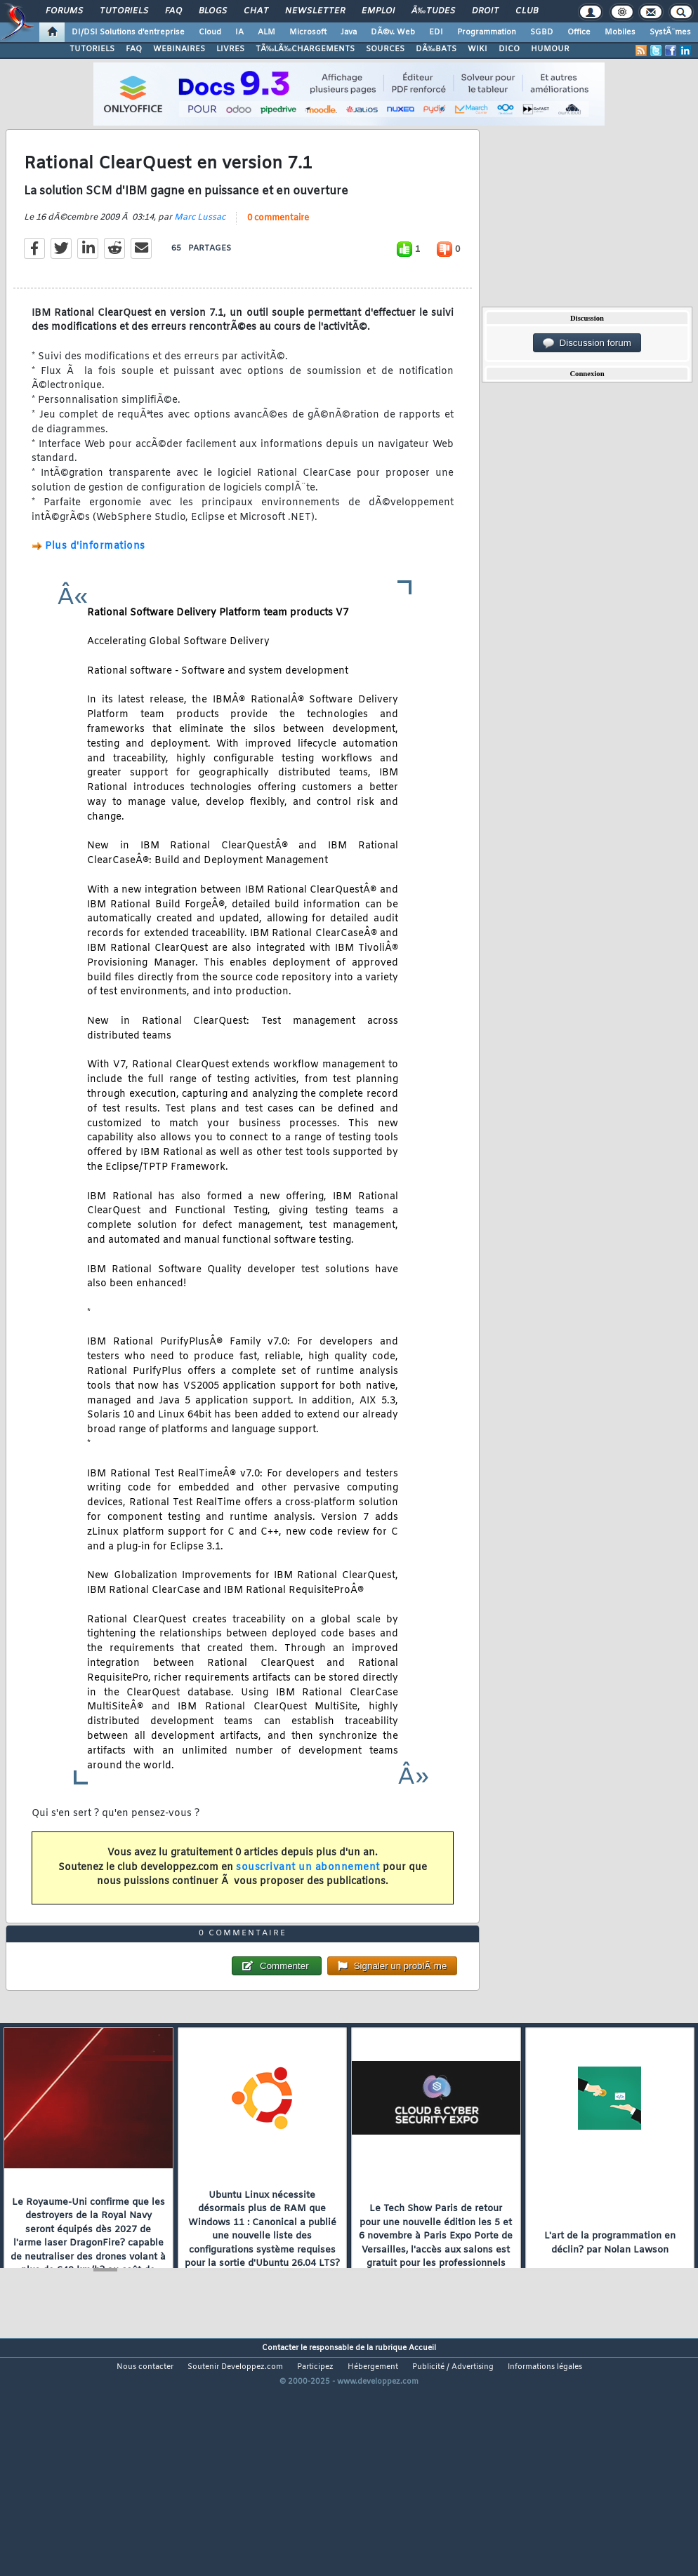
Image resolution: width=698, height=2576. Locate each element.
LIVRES (230, 49)
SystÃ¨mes (670, 32)
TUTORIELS (92, 49)
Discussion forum (587, 343)
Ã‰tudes (433, 11)
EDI (436, 32)
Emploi (378, 11)
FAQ (173, 11)
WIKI (477, 49)
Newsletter (315, 11)
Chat (256, 11)
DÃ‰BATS (436, 49)
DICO (509, 49)
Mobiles (620, 32)
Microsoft (308, 32)
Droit (485, 11)
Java (349, 32)
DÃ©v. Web (393, 32)
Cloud (210, 32)
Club (526, 11)
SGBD (541, 32)
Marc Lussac (199, 249)
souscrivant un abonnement (308, 1899)
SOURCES (385, 49)
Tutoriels (124, 11)
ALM (266, 32)
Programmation (486, 32)
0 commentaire (278, 249)
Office (579, 32)
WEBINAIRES (179, 49)
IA (239, 32)
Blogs (212, 11)
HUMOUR (550, 49)
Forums (64, 11)
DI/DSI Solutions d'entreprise (128, 32)
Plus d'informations (95, 578)
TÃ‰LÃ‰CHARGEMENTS (305, 49)
